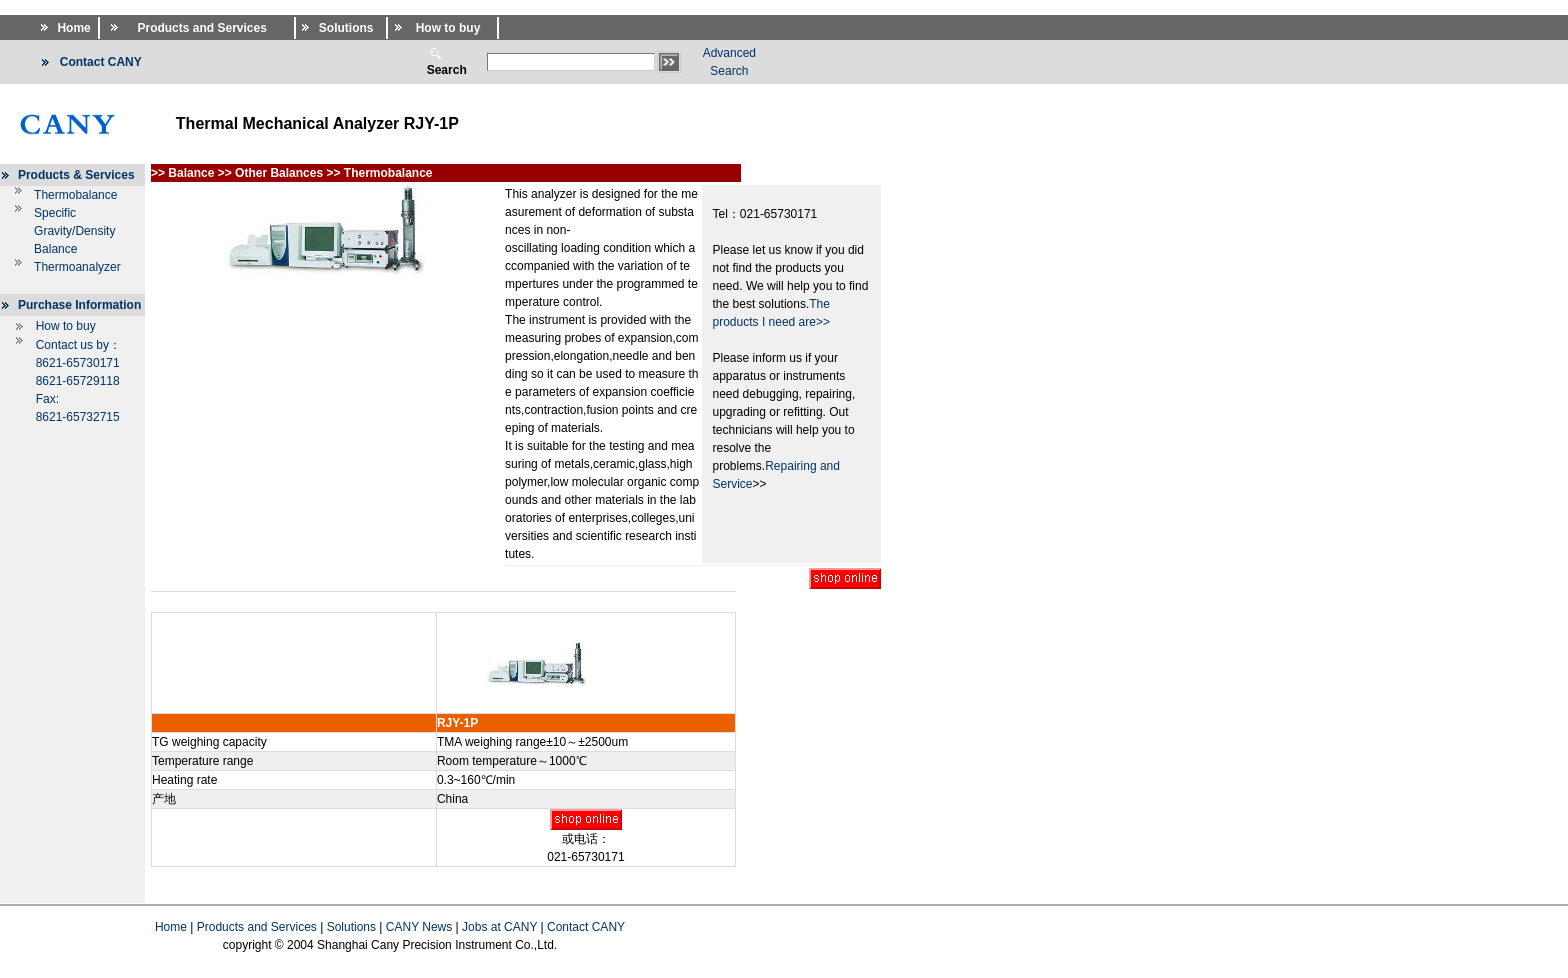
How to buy (66, 326)
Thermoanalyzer (77, 267)
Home (171, 927)
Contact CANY (586, 927)
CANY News (419, 927)
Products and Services (257, 927)
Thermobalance (75, 195)
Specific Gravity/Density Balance (74, 231)
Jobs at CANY (499, 927)
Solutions (351, 927)
